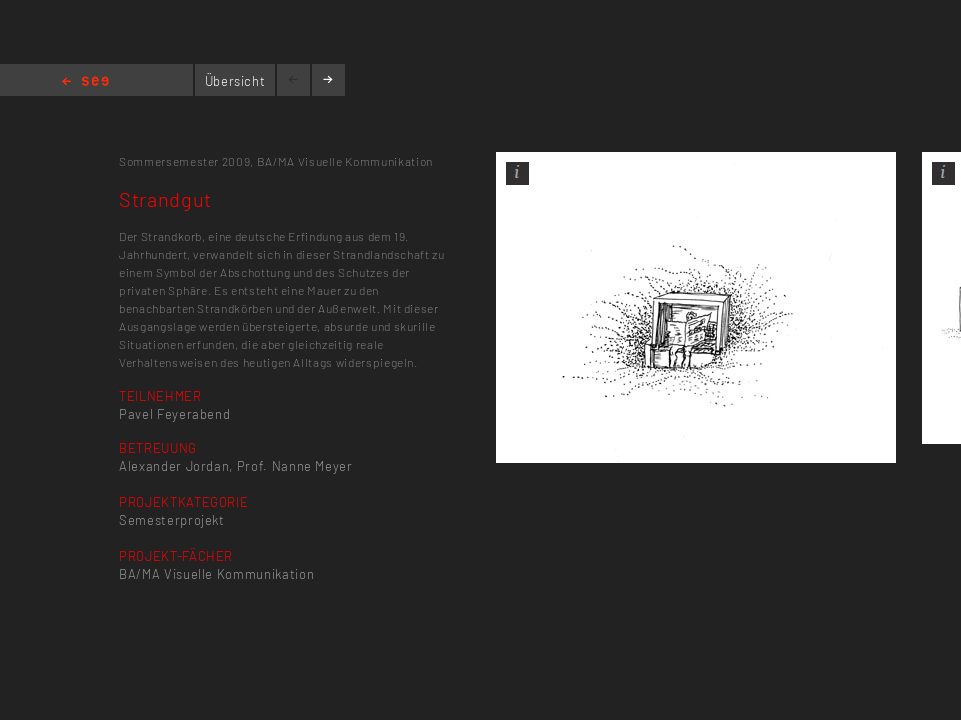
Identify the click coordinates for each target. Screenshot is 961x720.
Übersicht (235, 81)
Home (85, 82)
